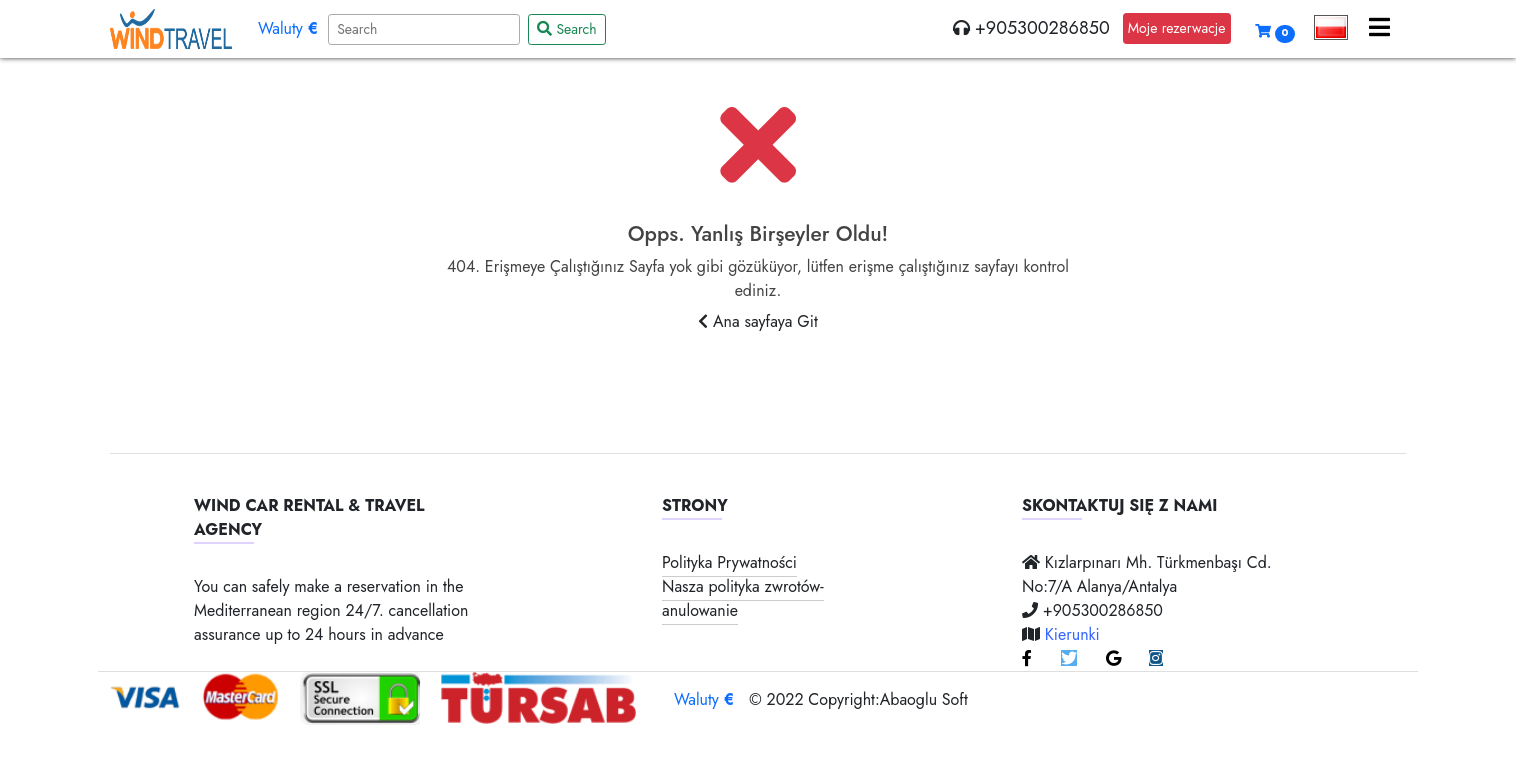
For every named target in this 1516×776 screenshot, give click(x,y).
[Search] (424, 29)
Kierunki (1072, 634)
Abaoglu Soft (924, 699)
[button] (1332, 28)
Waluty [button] (288, 28)
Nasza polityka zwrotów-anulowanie (743, 598)
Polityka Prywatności (729, 562)
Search (566, 29)
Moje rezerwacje (1177, 28)
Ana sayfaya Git (758, 321)
